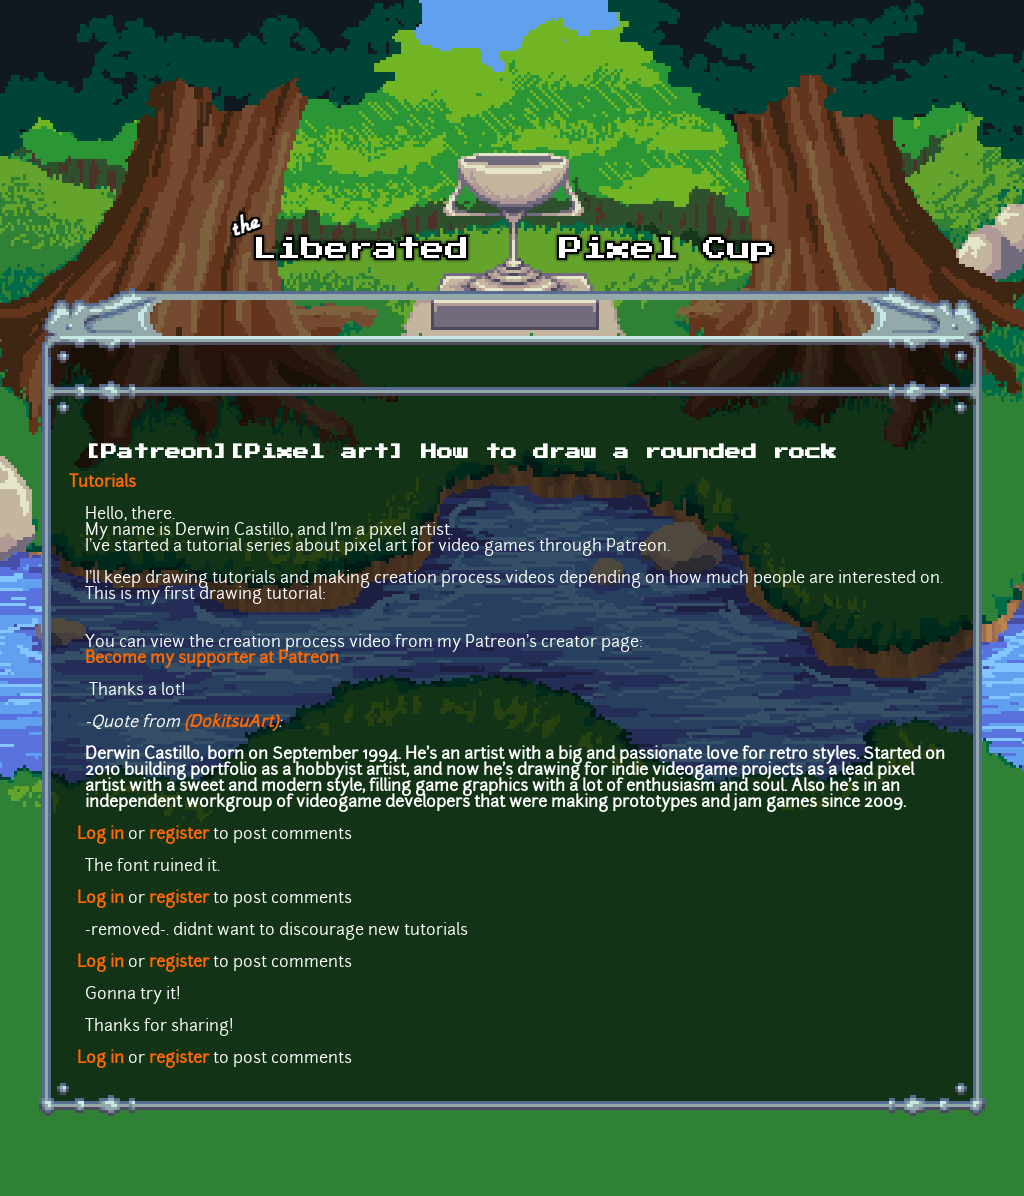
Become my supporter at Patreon (212, 659)
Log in (100, 835)
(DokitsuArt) (231, 723)
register (179, 835)
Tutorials (102, 483)
